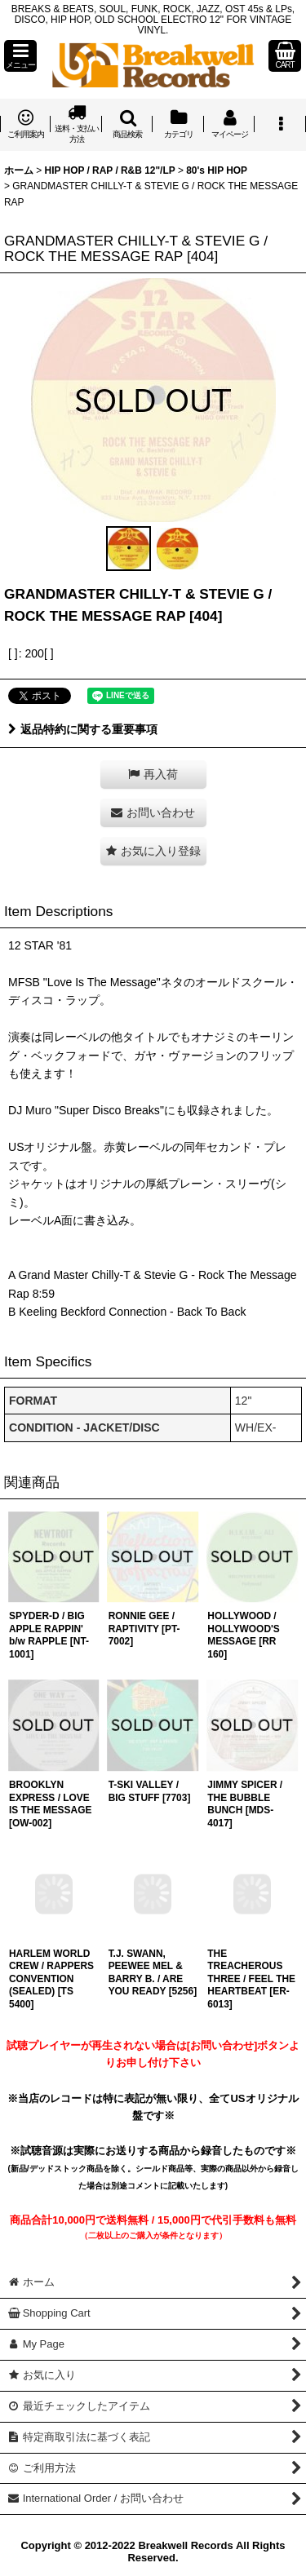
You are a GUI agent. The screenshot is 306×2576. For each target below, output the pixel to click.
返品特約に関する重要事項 (82, 729)
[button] (20, 56)
